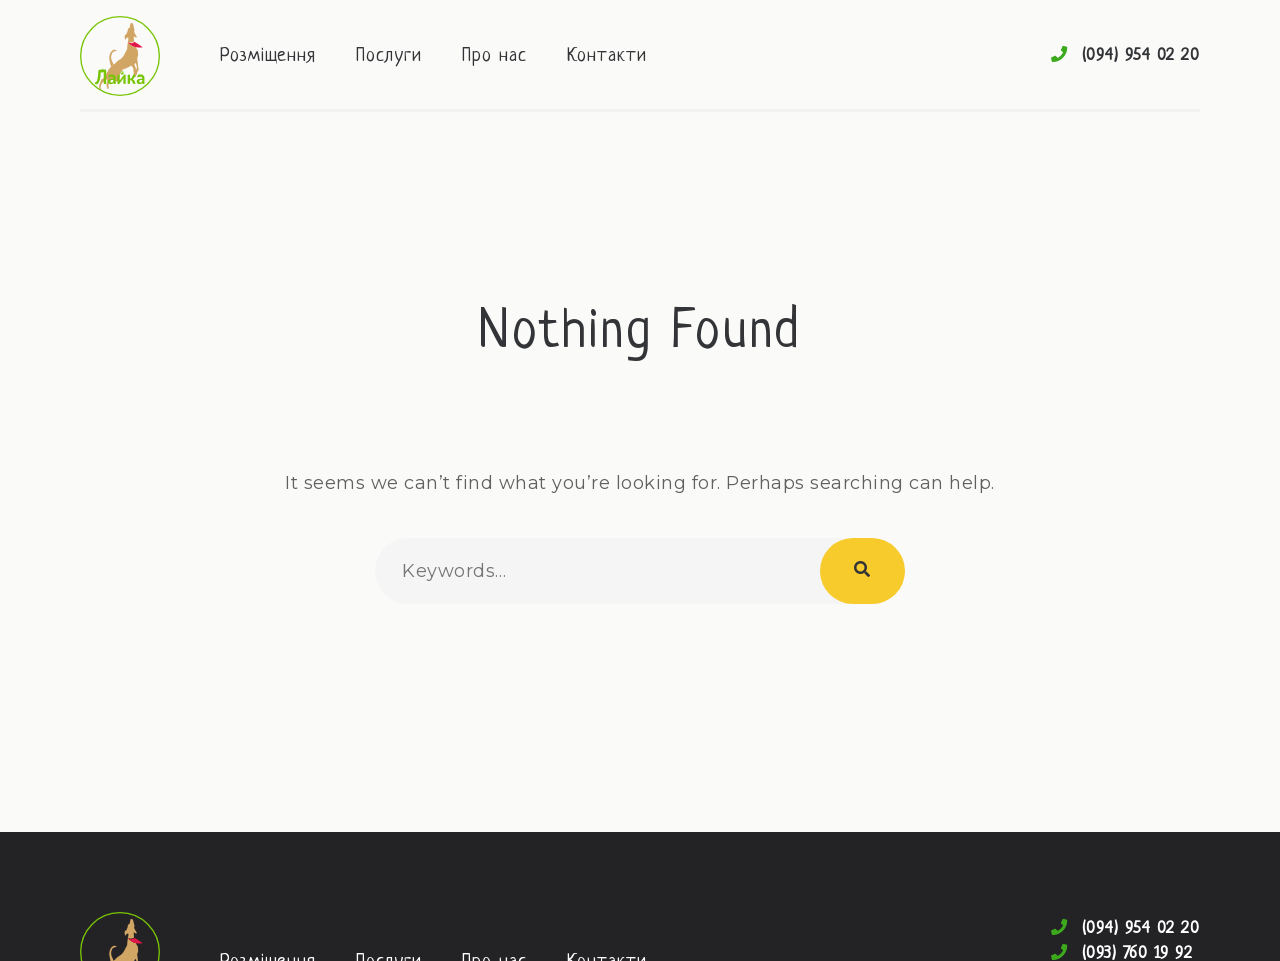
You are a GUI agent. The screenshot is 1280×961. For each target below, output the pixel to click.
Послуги (389, 56)
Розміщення (268, 56)
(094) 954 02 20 (1141, 55)
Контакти (607, 56)
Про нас (494, 56)
